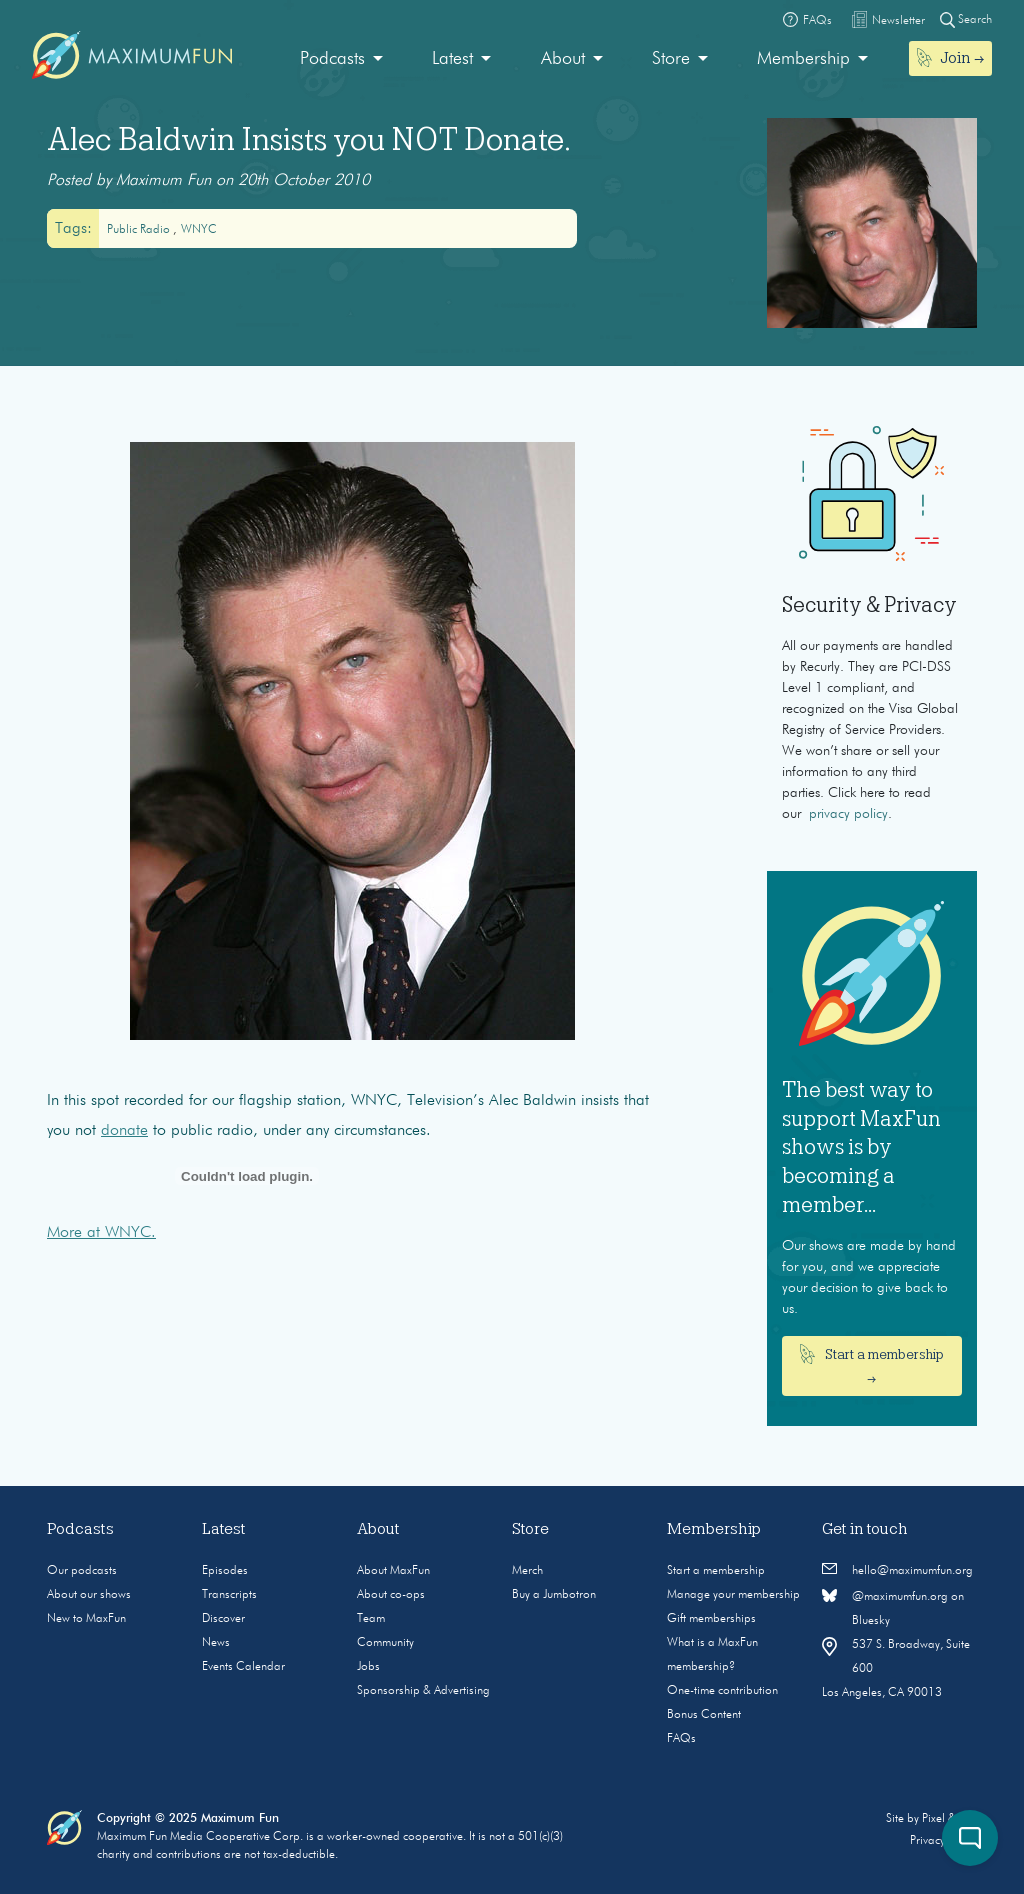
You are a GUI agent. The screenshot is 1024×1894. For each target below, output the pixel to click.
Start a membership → (872, 1365)
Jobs (368, 1667)
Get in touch (865, 1529)
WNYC (199, 230)
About (563, 59)
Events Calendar (243, 1667)
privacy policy (848, 814)
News (216, 1643)
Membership (803, 59)
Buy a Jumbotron (554, 1595)
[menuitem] (341, 59)
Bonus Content (704, 1715)
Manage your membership (733, 1595)
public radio (140, 230)
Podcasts (332, 59)
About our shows (89, 1595)
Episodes (225, 1571)
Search (966, 19)
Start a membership (716, 1571)
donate (124, 1131)
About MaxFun (393, 1571)
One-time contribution (722, 1691)
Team (371, 1619)
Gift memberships (711, 1619)
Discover (223, 1619)
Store (671, 59)
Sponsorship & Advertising (423, 1691)
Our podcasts (82, 1571)
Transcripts (229, 1595)
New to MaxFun (86, 1619)
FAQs (681, 1739)
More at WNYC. (101, 1233)
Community (385, 1643)
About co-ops (391, 1595)
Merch (527, 1571)
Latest (452, 59)
